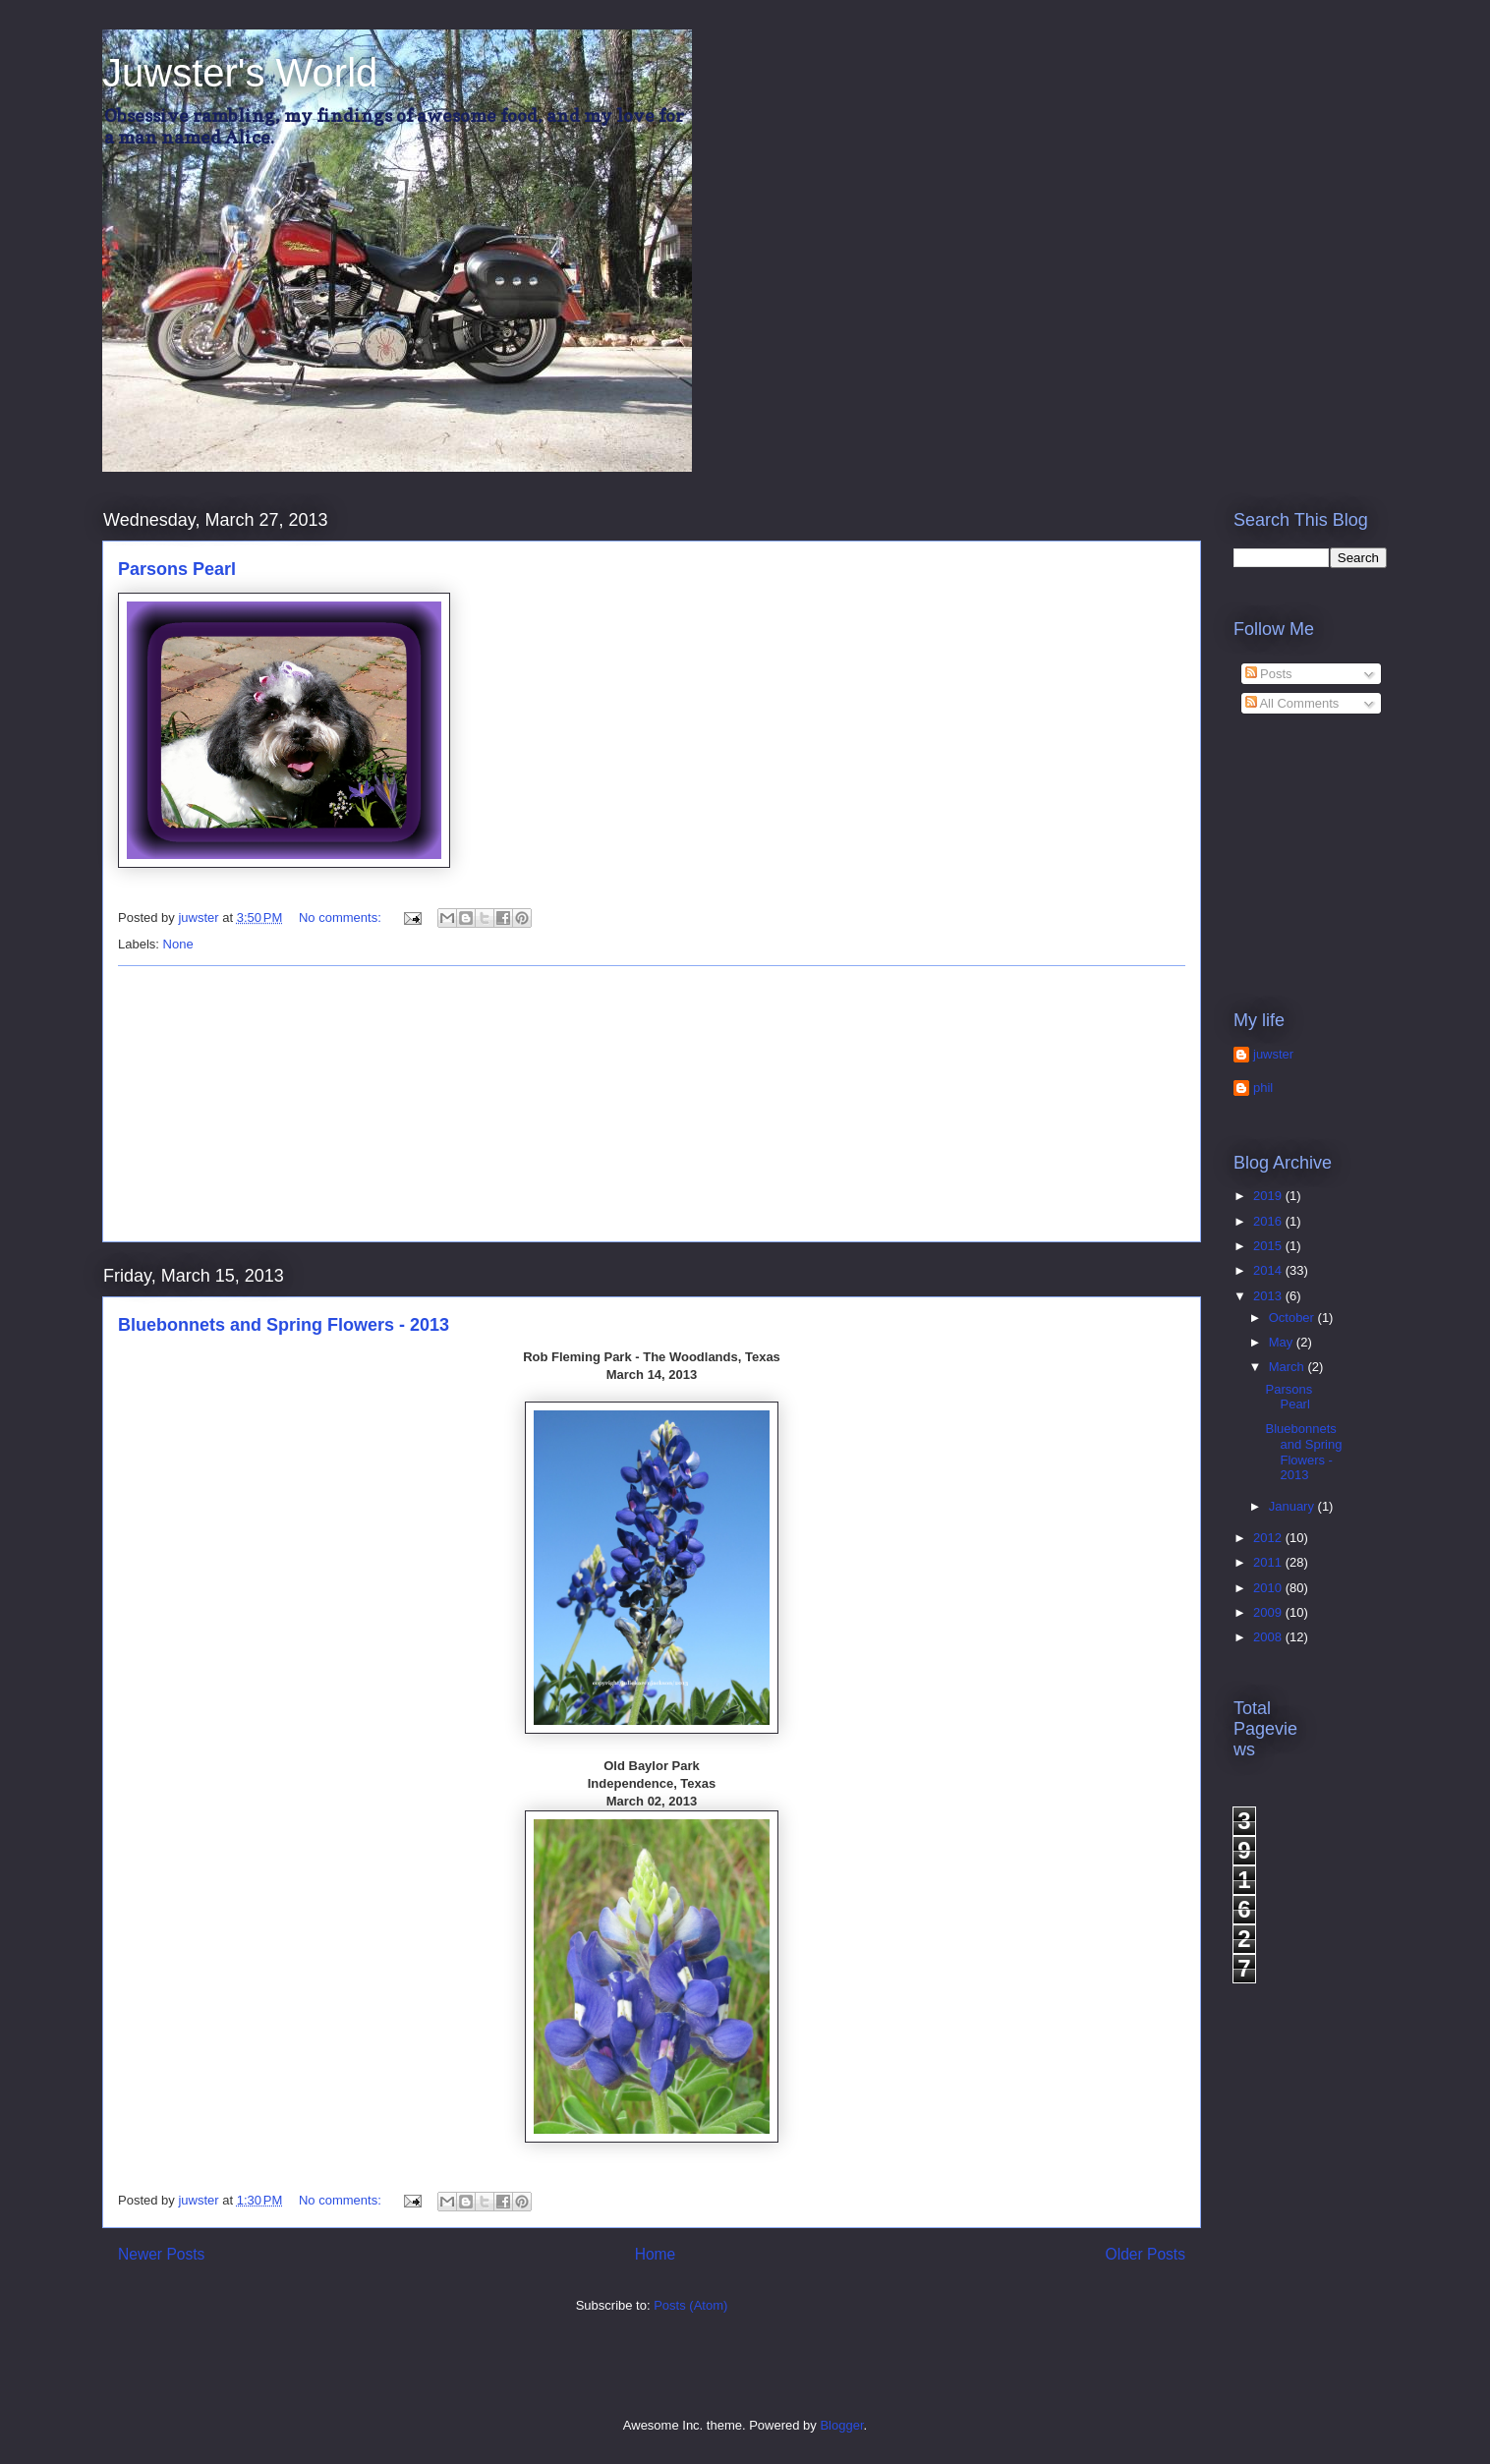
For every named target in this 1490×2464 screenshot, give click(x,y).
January (1293, 1506)
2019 (1269, 1195)
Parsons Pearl (177, 569)
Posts (1268, 673)
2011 (1269, 1562)
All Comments (1292, 703)
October (1293, 1317)
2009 (1269, 1612)
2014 (1269, 1270)
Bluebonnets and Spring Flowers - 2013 (283, 1325)
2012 (1269, 1537)
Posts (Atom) (690, 2305)
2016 (1269, 1221)
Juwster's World (239, 72)
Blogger (841, 2425)
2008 (1269, 1637)
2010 (1269, 1587)
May (1282, 1342)
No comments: (341, 917)
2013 (1269, 1296)
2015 (1269, 1245)
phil (1263, 1087)
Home (655, 2254)
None (178, 944)
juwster (1273, 1054)
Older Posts (1145, 2254)
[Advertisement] (651, 1104)
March (1288, 1366)
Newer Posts (161, 2254)
